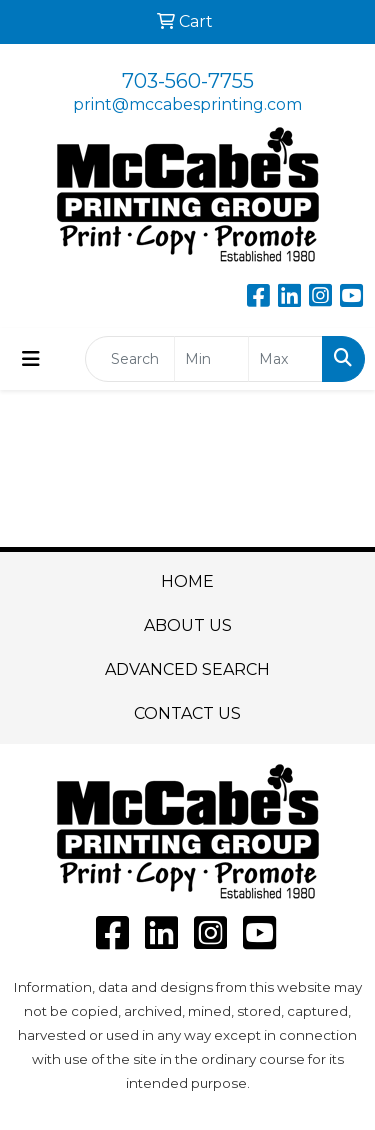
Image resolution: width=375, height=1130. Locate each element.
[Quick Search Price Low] (211, 359)
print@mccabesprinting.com (187, 104)
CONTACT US (187, 713)
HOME (187, 581)
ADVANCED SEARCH (187, 669)
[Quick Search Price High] (285, 359)
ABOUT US (188, 625)
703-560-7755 (188, 81)
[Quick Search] (130, 359)
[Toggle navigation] (31, 359)
